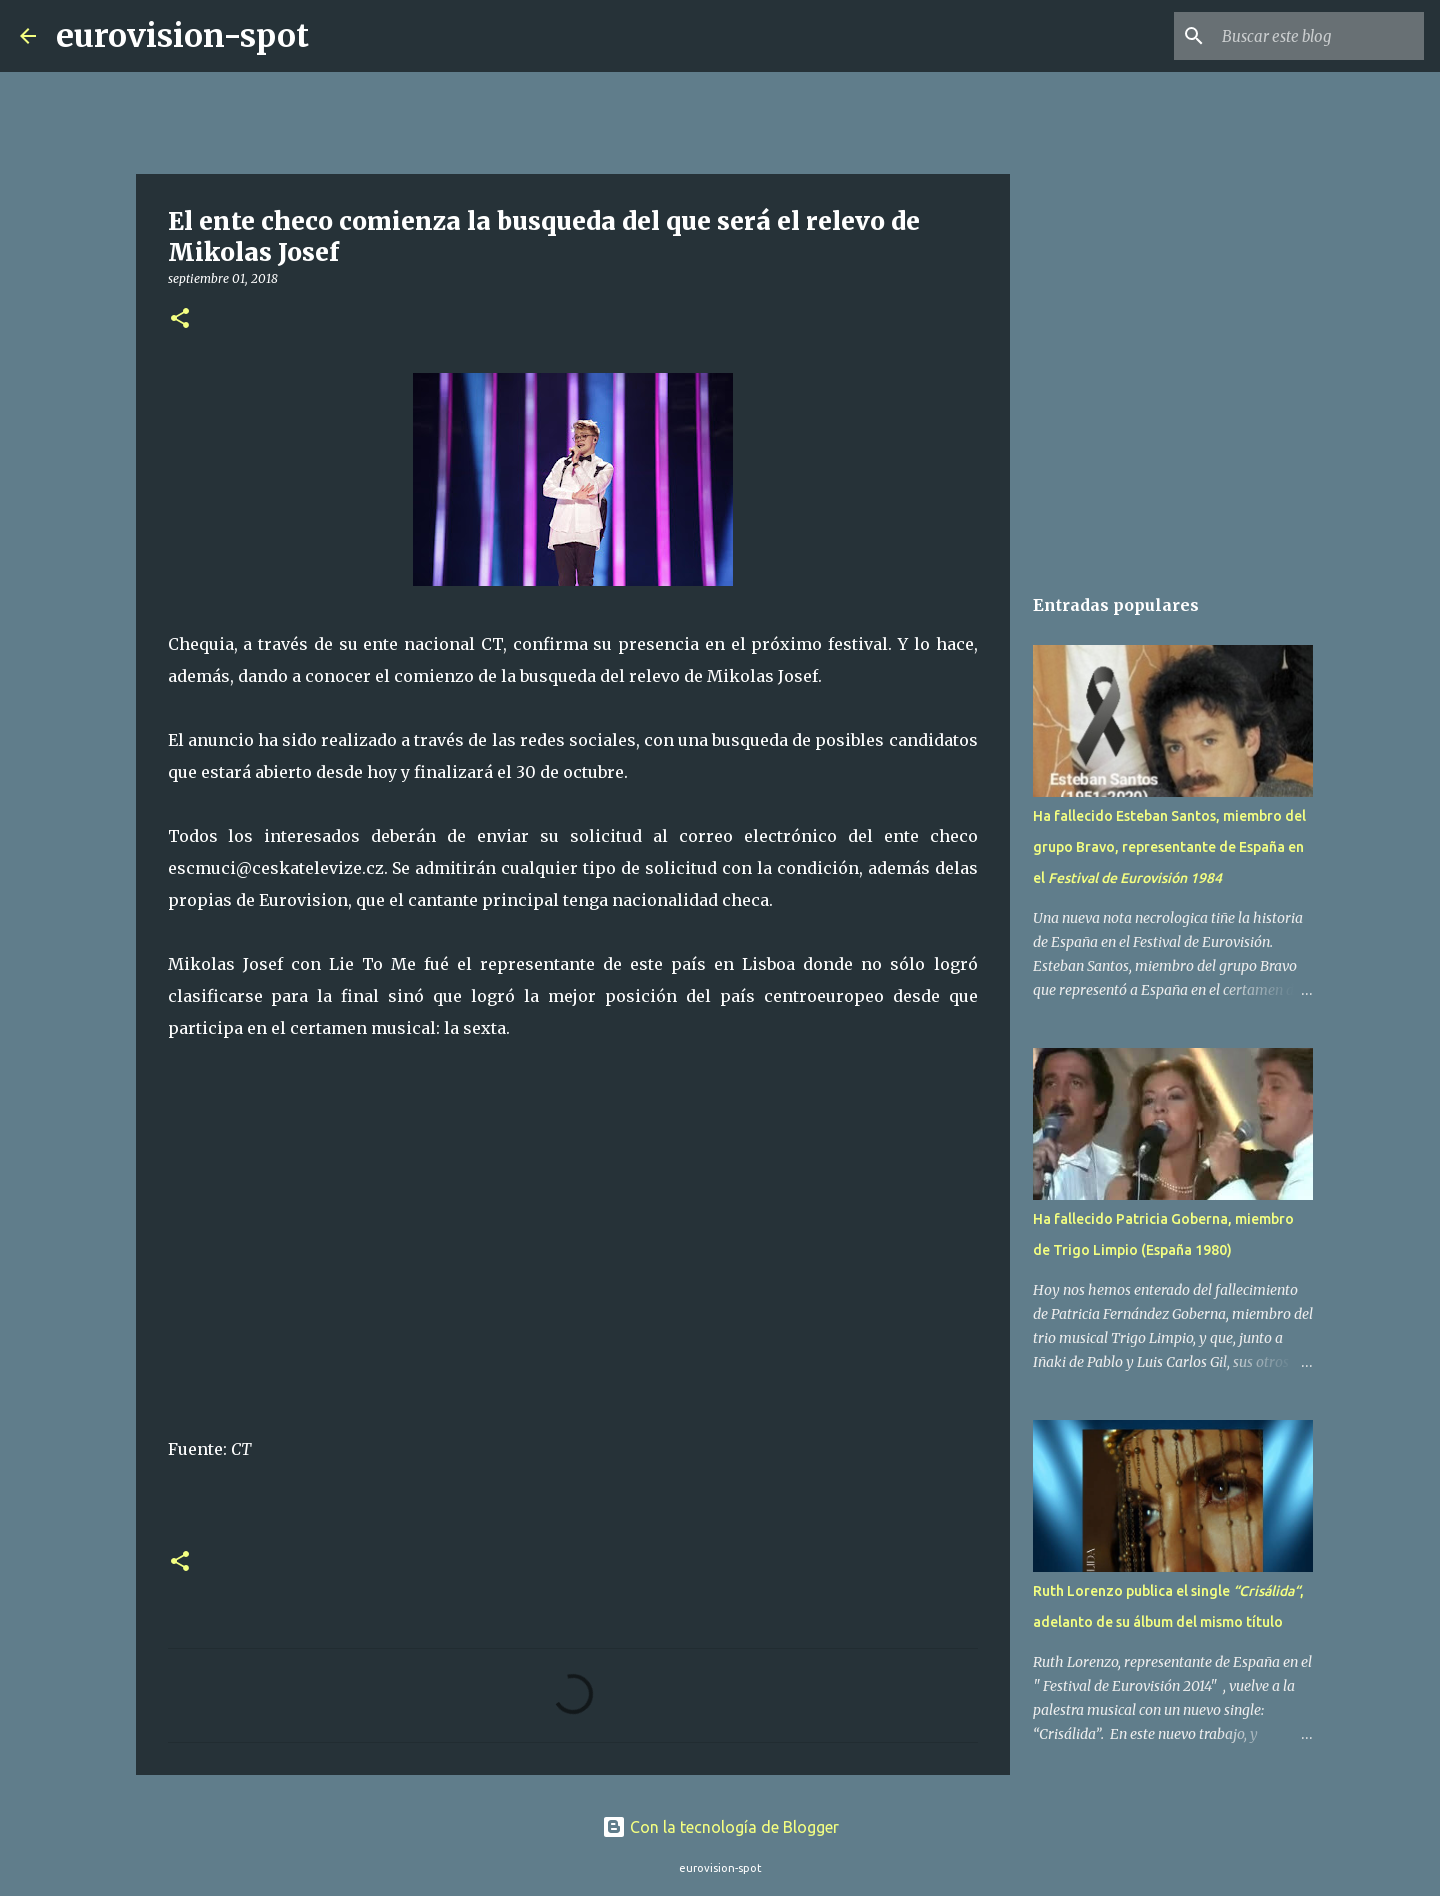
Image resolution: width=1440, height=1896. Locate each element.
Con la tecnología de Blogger (720, 1827)
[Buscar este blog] (1319, 36)
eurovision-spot (182, 36)
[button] (180, 319)
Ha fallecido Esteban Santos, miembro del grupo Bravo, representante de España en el (1169, 847)
